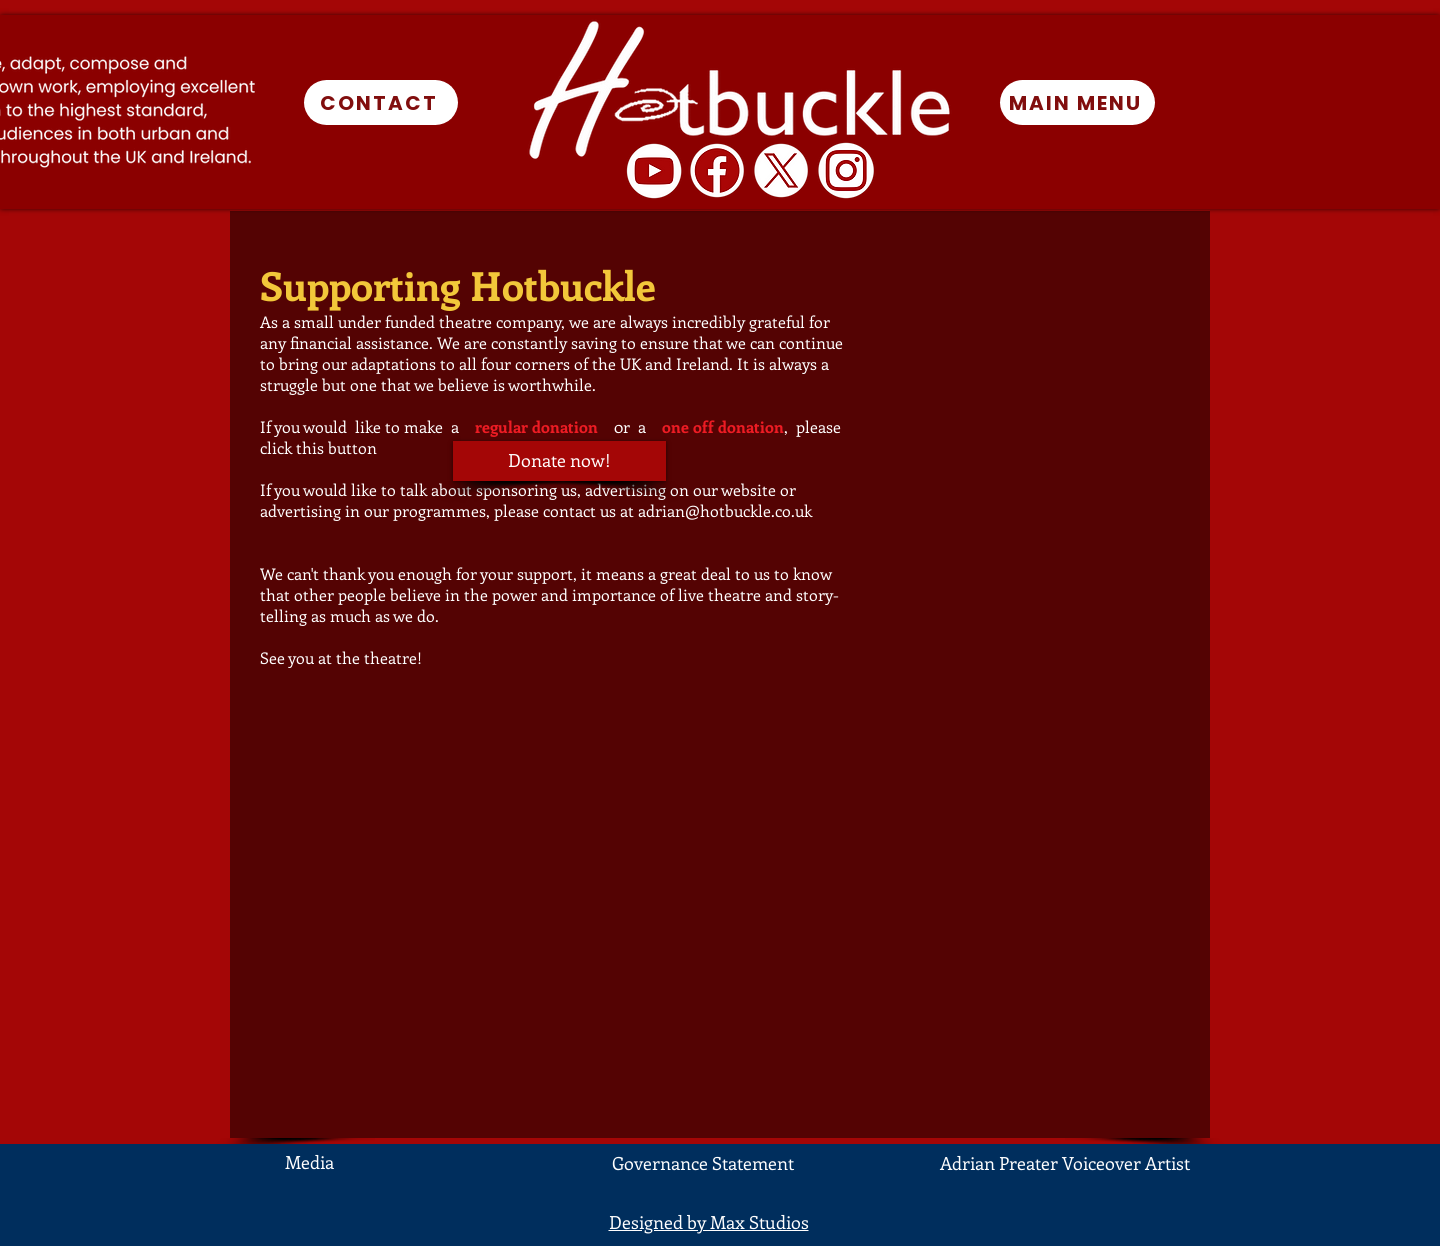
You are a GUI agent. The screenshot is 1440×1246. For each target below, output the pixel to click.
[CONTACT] (381, 102)
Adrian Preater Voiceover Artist (1065, 1163)
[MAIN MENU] (1077, 102)
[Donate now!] (559, 461)
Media (309, 1162)
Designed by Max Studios (709, 1222)
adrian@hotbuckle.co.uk (725, 510)
